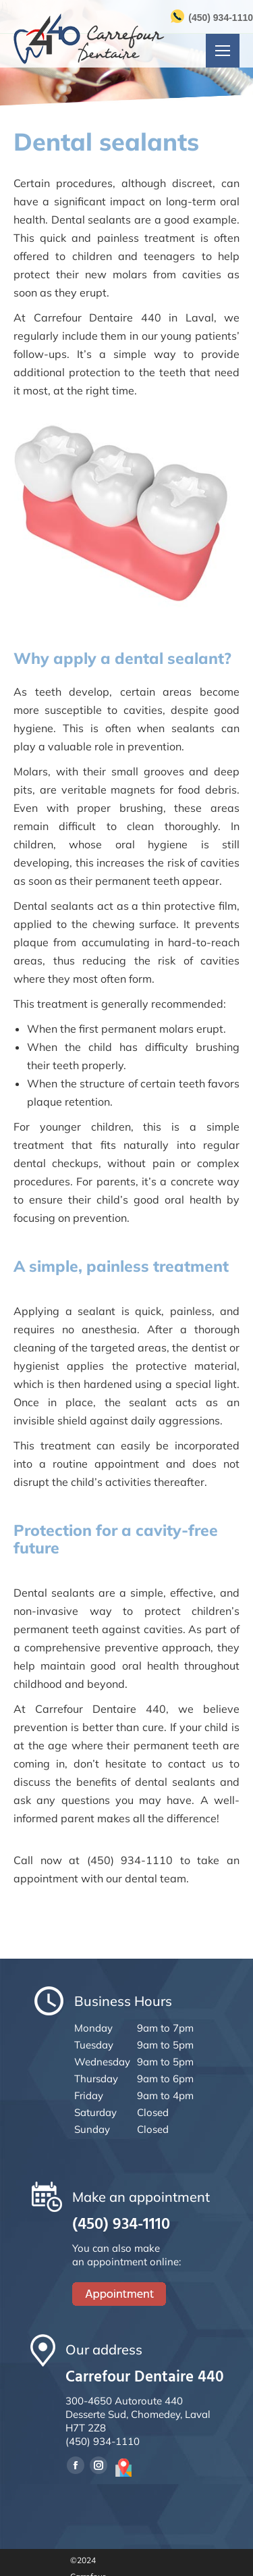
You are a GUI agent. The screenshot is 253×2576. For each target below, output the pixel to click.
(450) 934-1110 (220, 17)
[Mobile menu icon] (223, 51)
